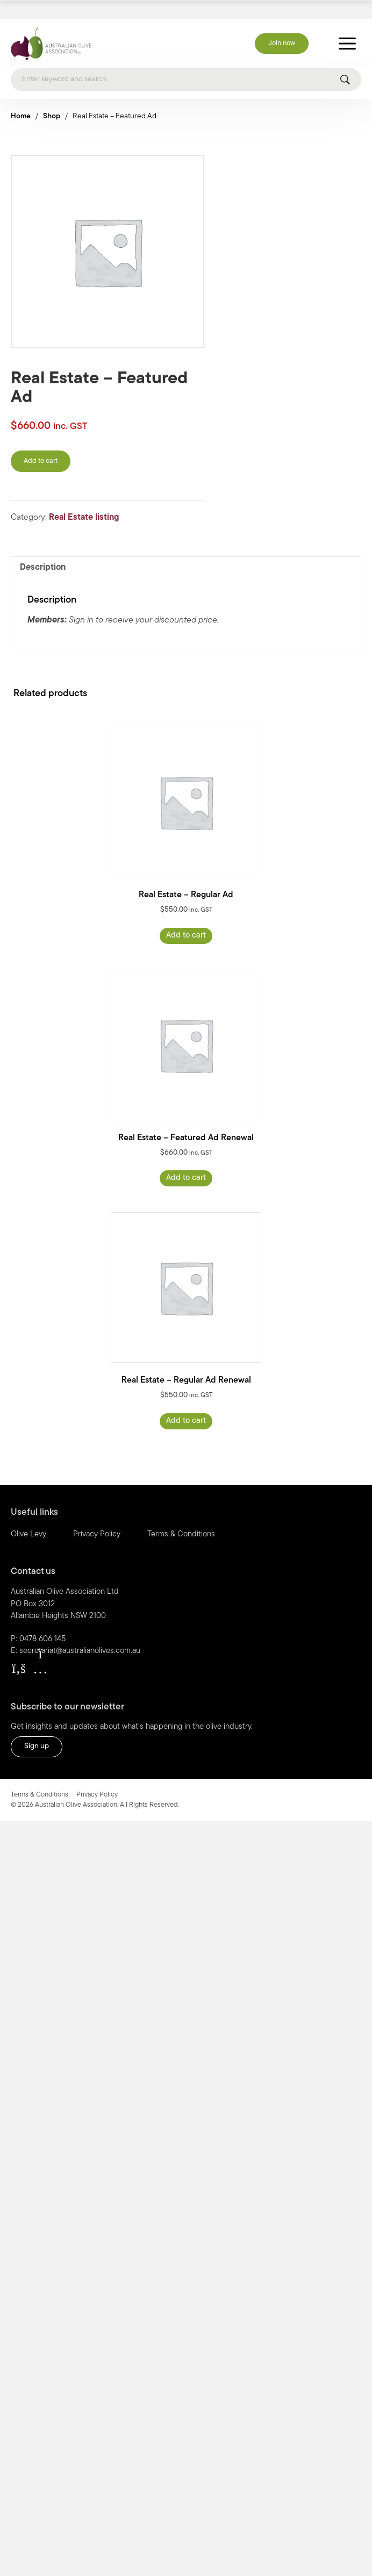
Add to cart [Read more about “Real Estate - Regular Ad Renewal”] (186, 1402)
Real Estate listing (84, 499)
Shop (51, 98)
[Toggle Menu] (347, 25)
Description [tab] (43, 549)
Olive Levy (28, 1516)
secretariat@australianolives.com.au (79, 1632)
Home (21, 98)
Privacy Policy (96, 1516)
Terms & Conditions (181, 1516)
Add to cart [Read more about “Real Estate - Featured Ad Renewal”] (186, 1160)
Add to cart (41, 442)
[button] (19, 1650)
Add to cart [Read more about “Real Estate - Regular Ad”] (186, 917)
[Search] (186, 60)
